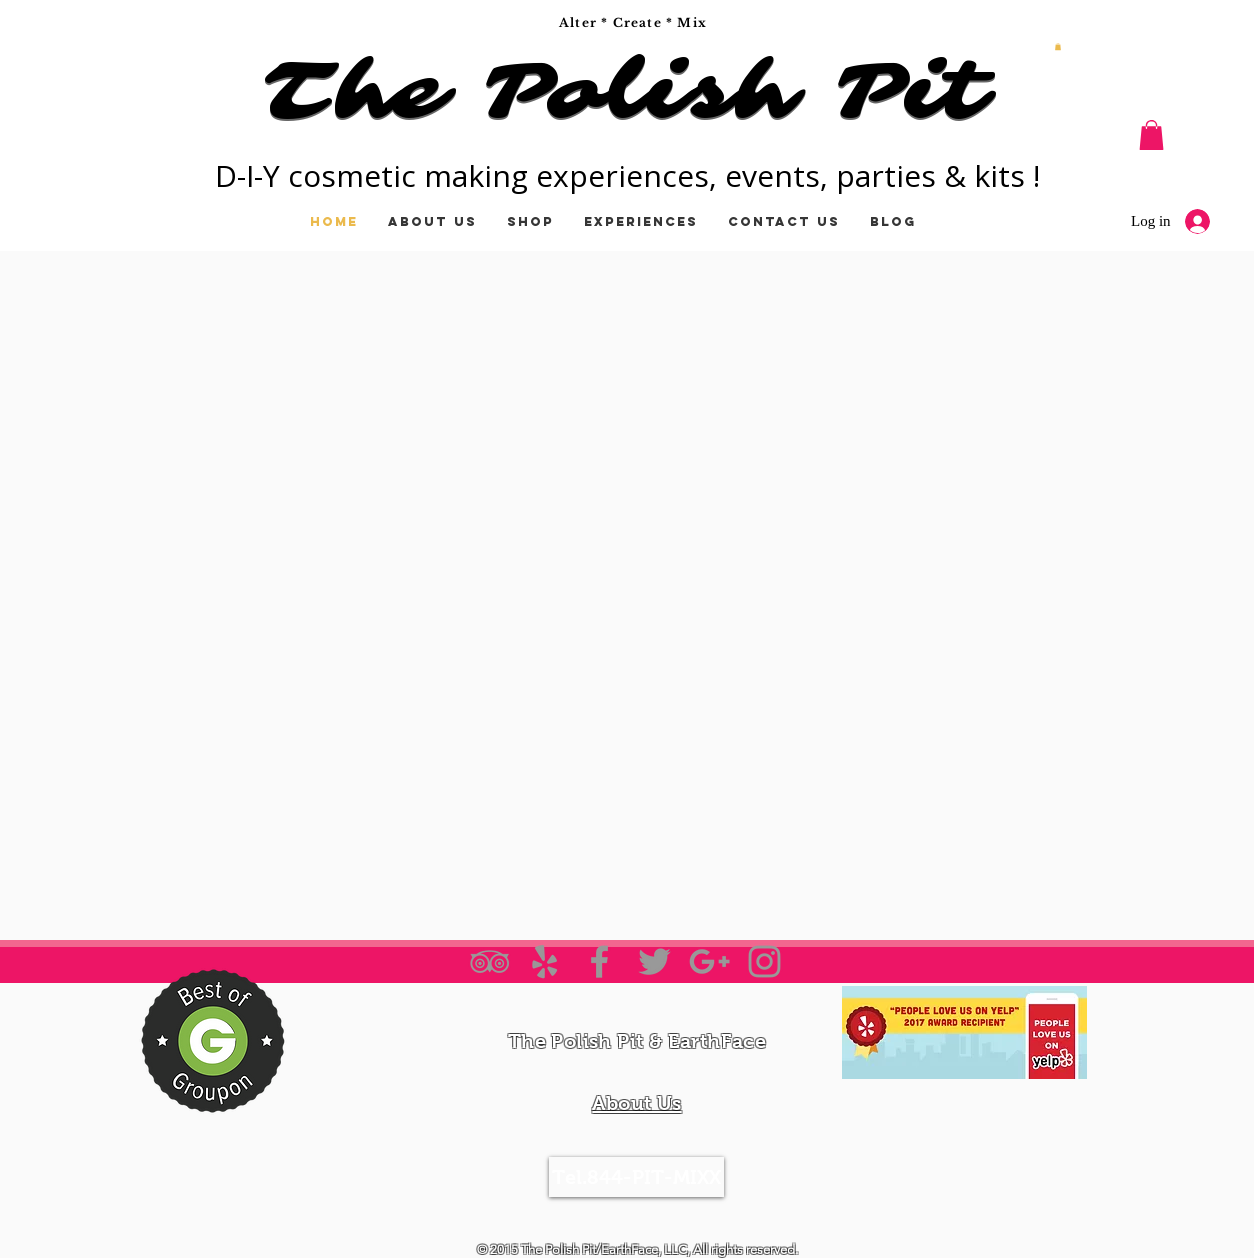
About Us (636, 1103)
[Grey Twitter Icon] (654, 961)
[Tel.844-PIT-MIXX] (636, 1177)
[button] (1058, 46)
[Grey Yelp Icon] (544, 961)
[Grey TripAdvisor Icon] (489, 961)
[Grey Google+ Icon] (709, 961)
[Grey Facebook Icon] (599, 961)
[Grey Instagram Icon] (764, 961)
